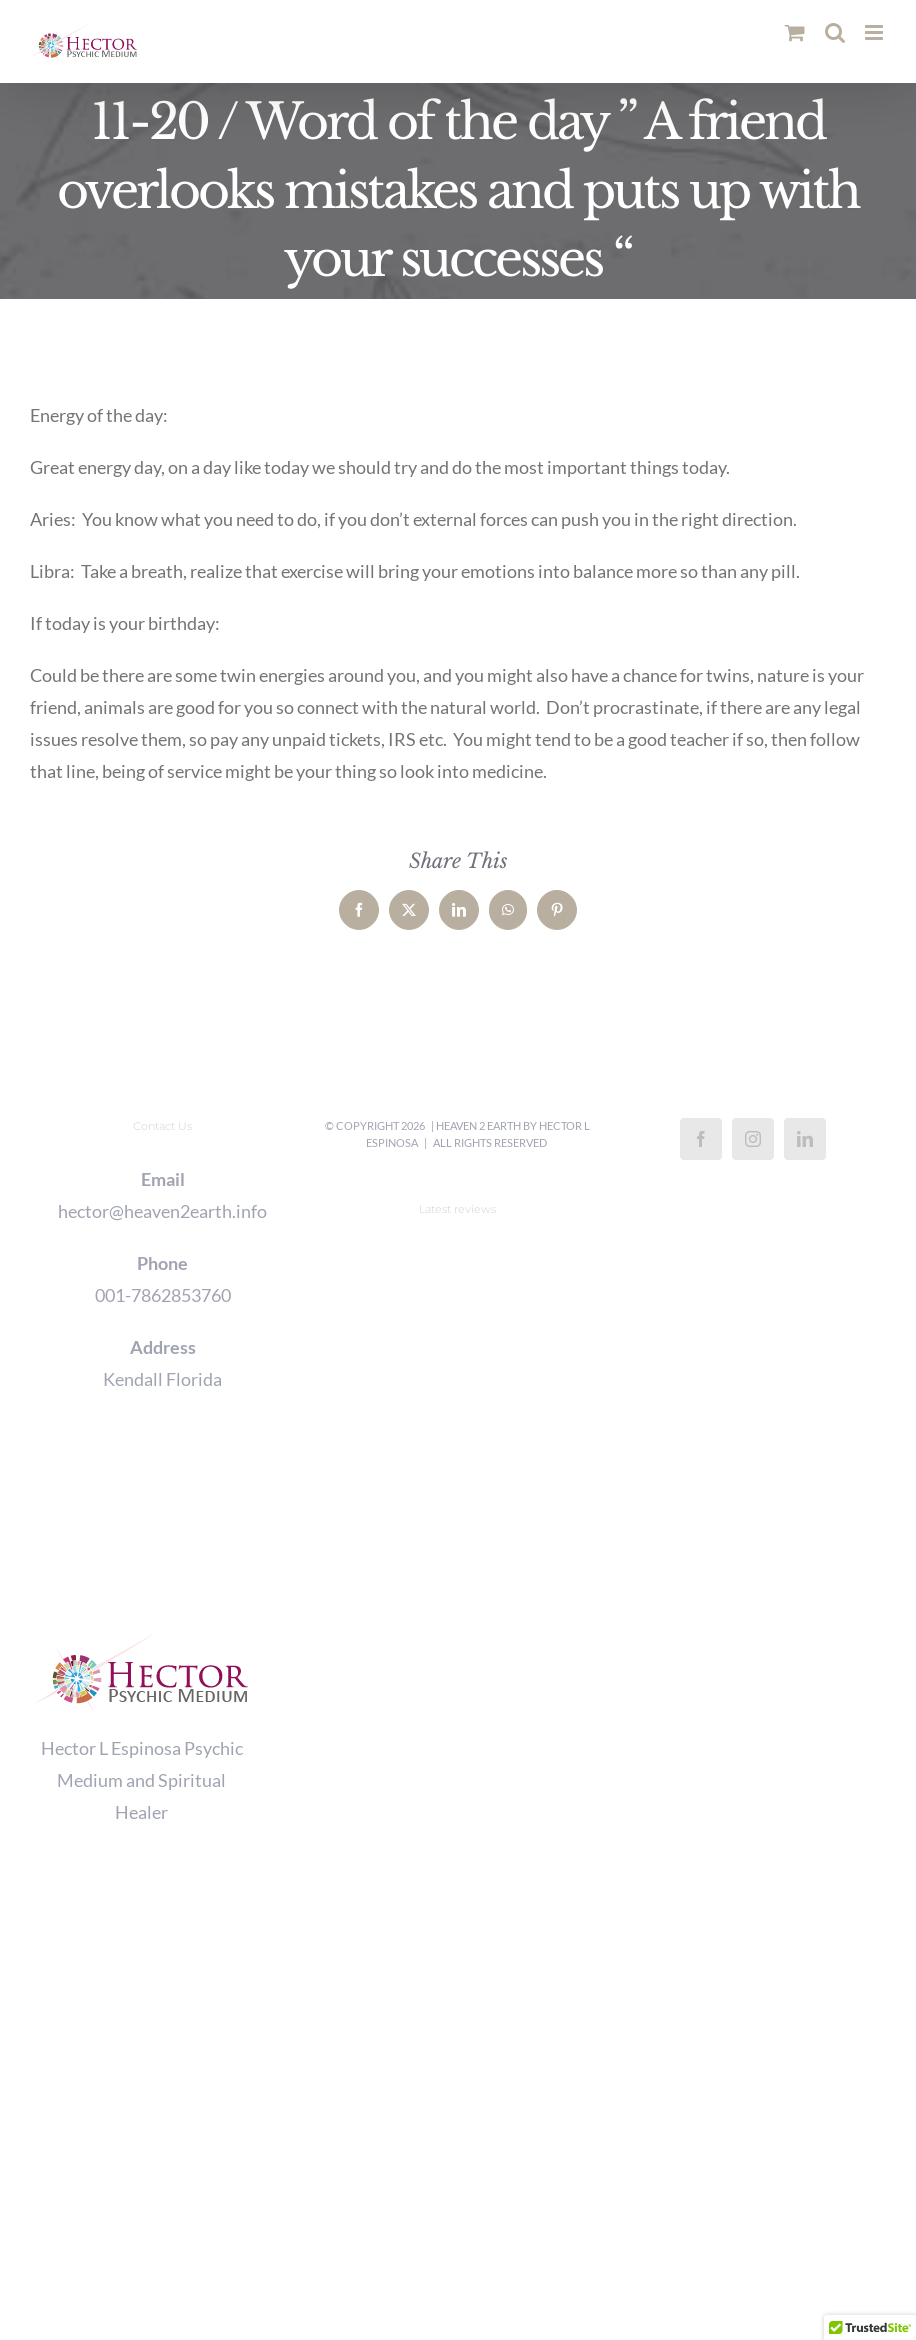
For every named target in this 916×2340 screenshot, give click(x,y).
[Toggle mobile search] (835, 32)
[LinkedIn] (805, 1139)
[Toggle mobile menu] (875, 32)
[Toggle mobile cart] (795, 32)
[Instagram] (753, 1139)
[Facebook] (701, 1139)
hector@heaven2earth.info (162, 1211)
